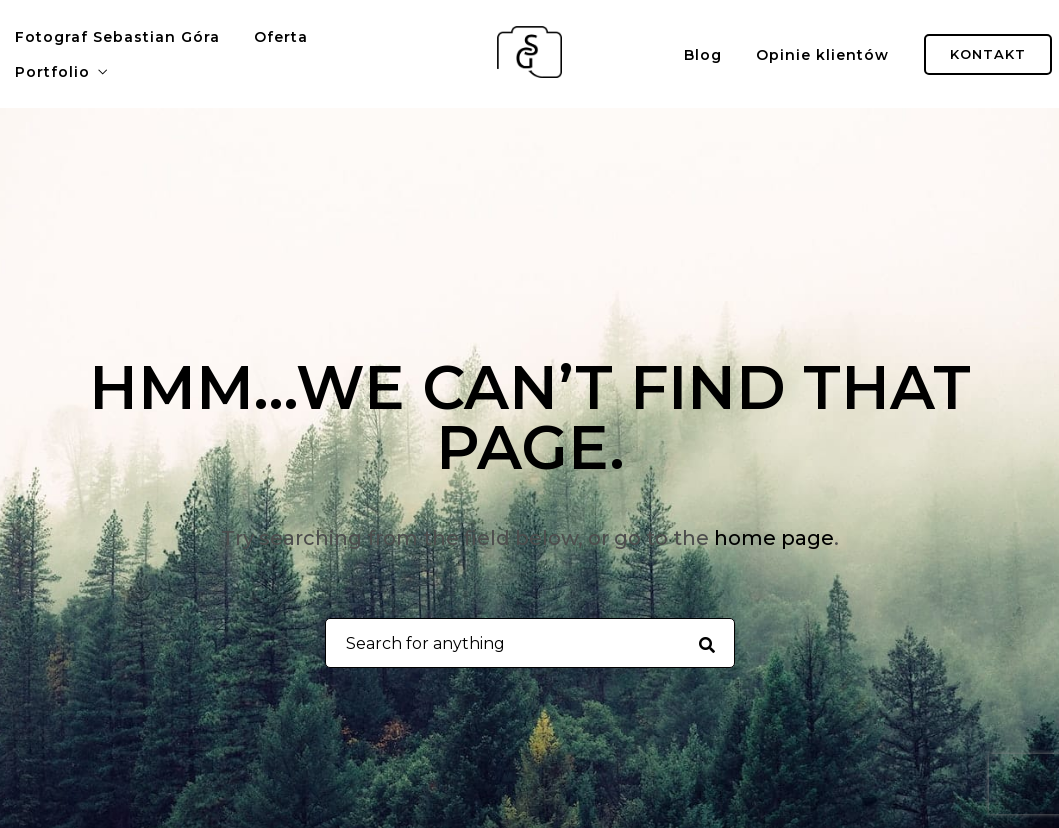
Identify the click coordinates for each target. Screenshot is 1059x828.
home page (774, 538)
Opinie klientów (822, 55)
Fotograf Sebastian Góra (117, 37)
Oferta (281, 37)
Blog (703, 55)
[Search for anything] (706, 644)
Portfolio (52, 72)
